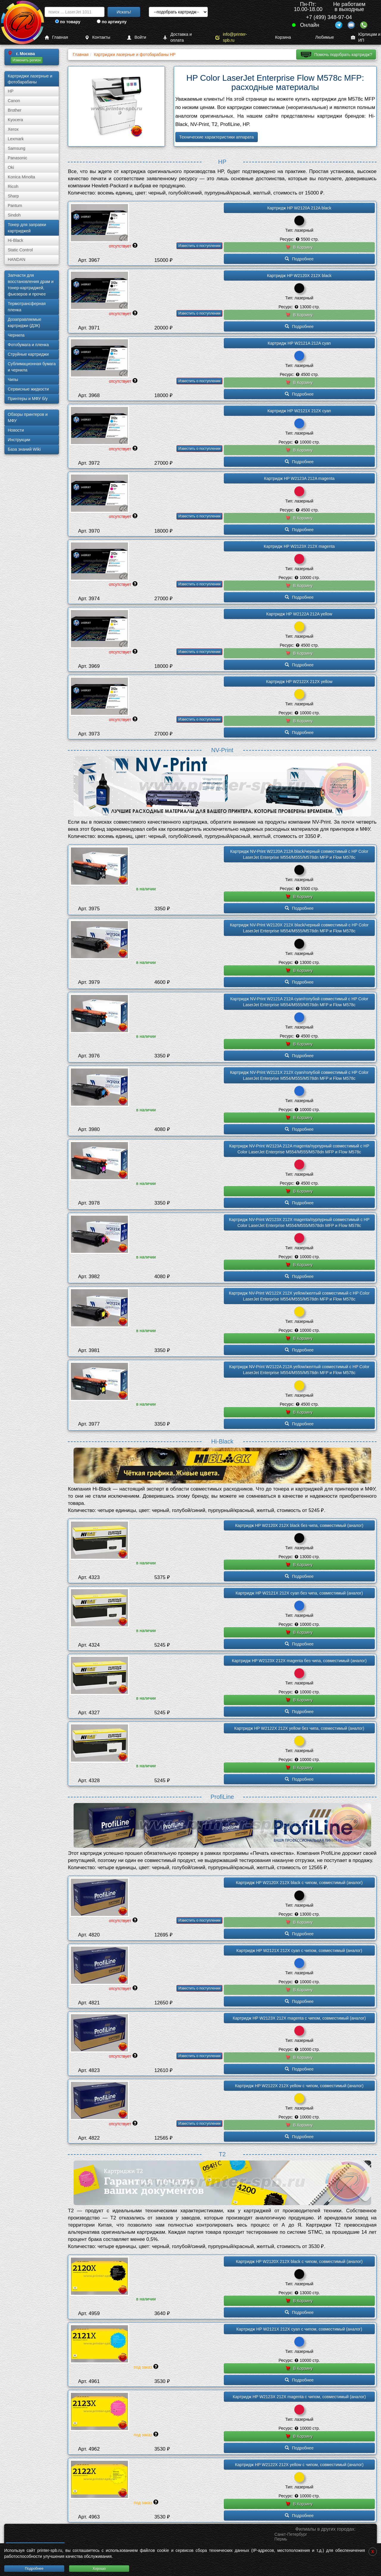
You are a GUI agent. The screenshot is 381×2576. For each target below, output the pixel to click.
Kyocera (15, 119)
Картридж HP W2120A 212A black (299, 208)
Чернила (16, 335)
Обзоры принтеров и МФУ (28, 417)
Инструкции (19, 439)
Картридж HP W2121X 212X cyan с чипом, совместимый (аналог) (299, 1950)
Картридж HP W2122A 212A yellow (299, 614)
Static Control (20, 250)
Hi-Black (15, 240)
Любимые (321, 37)
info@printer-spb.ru (231, 37)
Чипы (13, 379)
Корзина (279, 37)
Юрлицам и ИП (366, 37)
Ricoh (13, 186)
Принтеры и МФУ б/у (28, 398)
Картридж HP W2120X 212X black (299, 275)
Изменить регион (27, 60)
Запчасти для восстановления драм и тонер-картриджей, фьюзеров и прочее (31, 284)
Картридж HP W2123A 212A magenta (299, 478)
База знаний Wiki (24, 449)
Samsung (16, 148)
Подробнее (34, 2568)
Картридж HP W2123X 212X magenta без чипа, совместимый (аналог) (299, 1660)
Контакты (97, 37)
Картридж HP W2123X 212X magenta (299, 546)
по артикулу (112, 21)
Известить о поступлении (199, 246)
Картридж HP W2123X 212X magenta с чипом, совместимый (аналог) (299, 2018)
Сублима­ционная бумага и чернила (32, 366)
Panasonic (17, 157)
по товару (67, 21)
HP (10, 91)
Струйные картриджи (28, 354)
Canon (14, 100)
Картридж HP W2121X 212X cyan (299, 410)
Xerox (13, 129)
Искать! (124, 12)
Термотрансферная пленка (27, 306)
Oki (11, 167)
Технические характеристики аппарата (216, 137)
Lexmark (16, 138)
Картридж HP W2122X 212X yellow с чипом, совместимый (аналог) (299, 2085)
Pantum (15, 205)
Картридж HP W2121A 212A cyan (299, 343)
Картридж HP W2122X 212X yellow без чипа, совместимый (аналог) (299, 1728)
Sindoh (14, 215)
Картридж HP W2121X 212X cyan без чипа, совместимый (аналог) (299, 1593)
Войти (136, 37)
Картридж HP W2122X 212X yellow (299, 681)
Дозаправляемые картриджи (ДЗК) (24, 322)
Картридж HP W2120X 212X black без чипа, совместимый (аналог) (299, 1525)
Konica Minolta (21, 177)
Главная (56, 37)
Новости (16, 430)
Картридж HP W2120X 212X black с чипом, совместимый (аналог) (299, 1882)
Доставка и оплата (177, 37)
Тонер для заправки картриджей (27, 227)
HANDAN (16, 259)
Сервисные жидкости (28, 389)
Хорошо (99, 2568)
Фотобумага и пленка (28, 344)
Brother (14, 110)
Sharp (13, 196)
